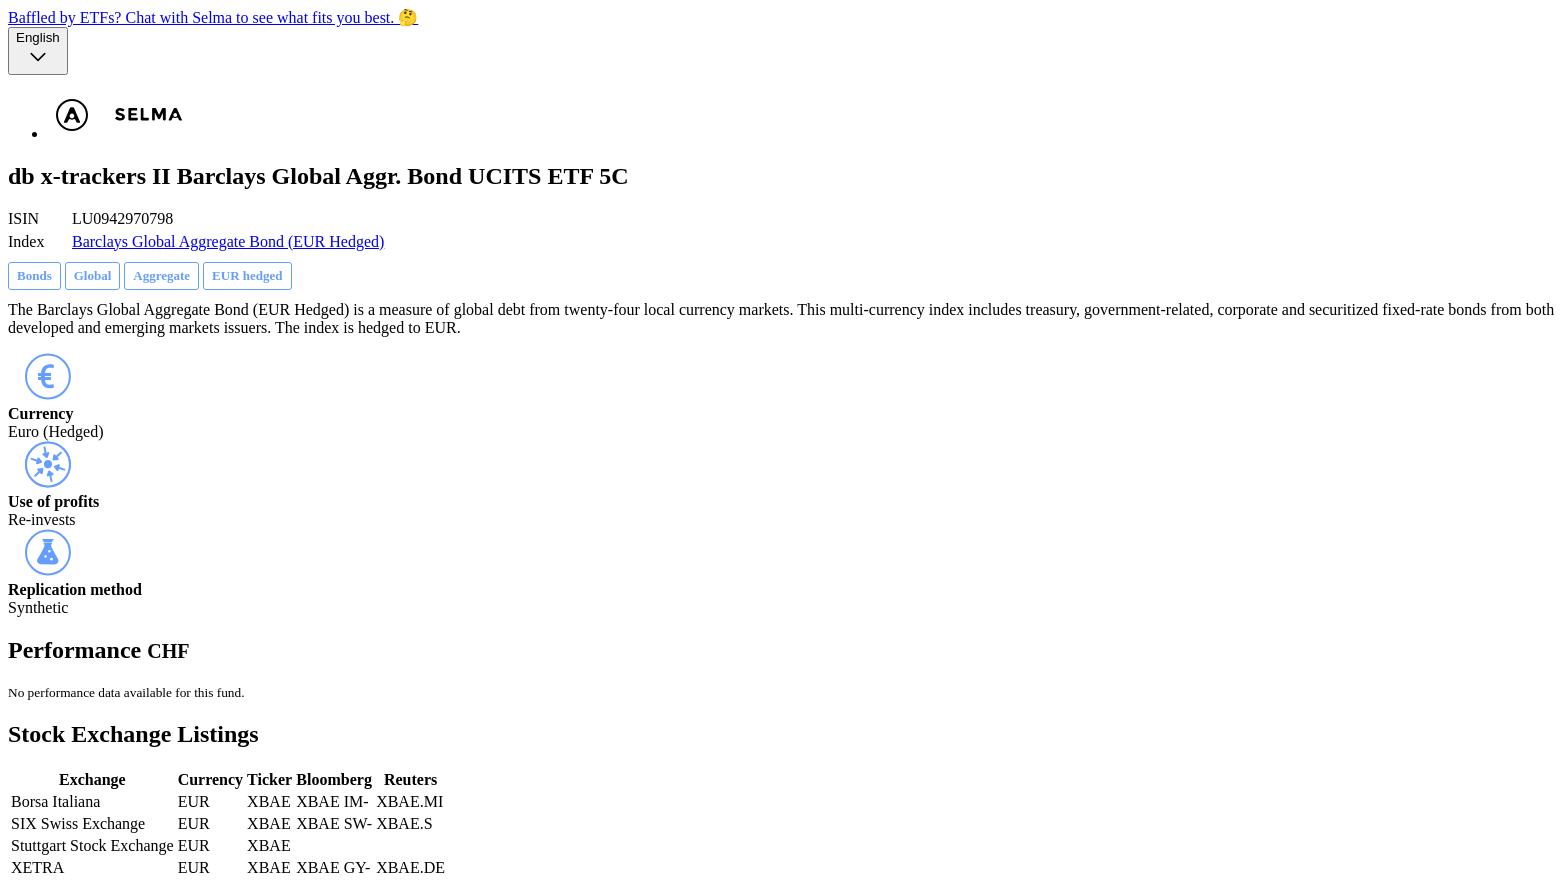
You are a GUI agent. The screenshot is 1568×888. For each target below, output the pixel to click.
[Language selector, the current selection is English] (38, 51)
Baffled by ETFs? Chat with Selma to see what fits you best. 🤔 (213, 17)
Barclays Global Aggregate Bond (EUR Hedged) (228, 241)
